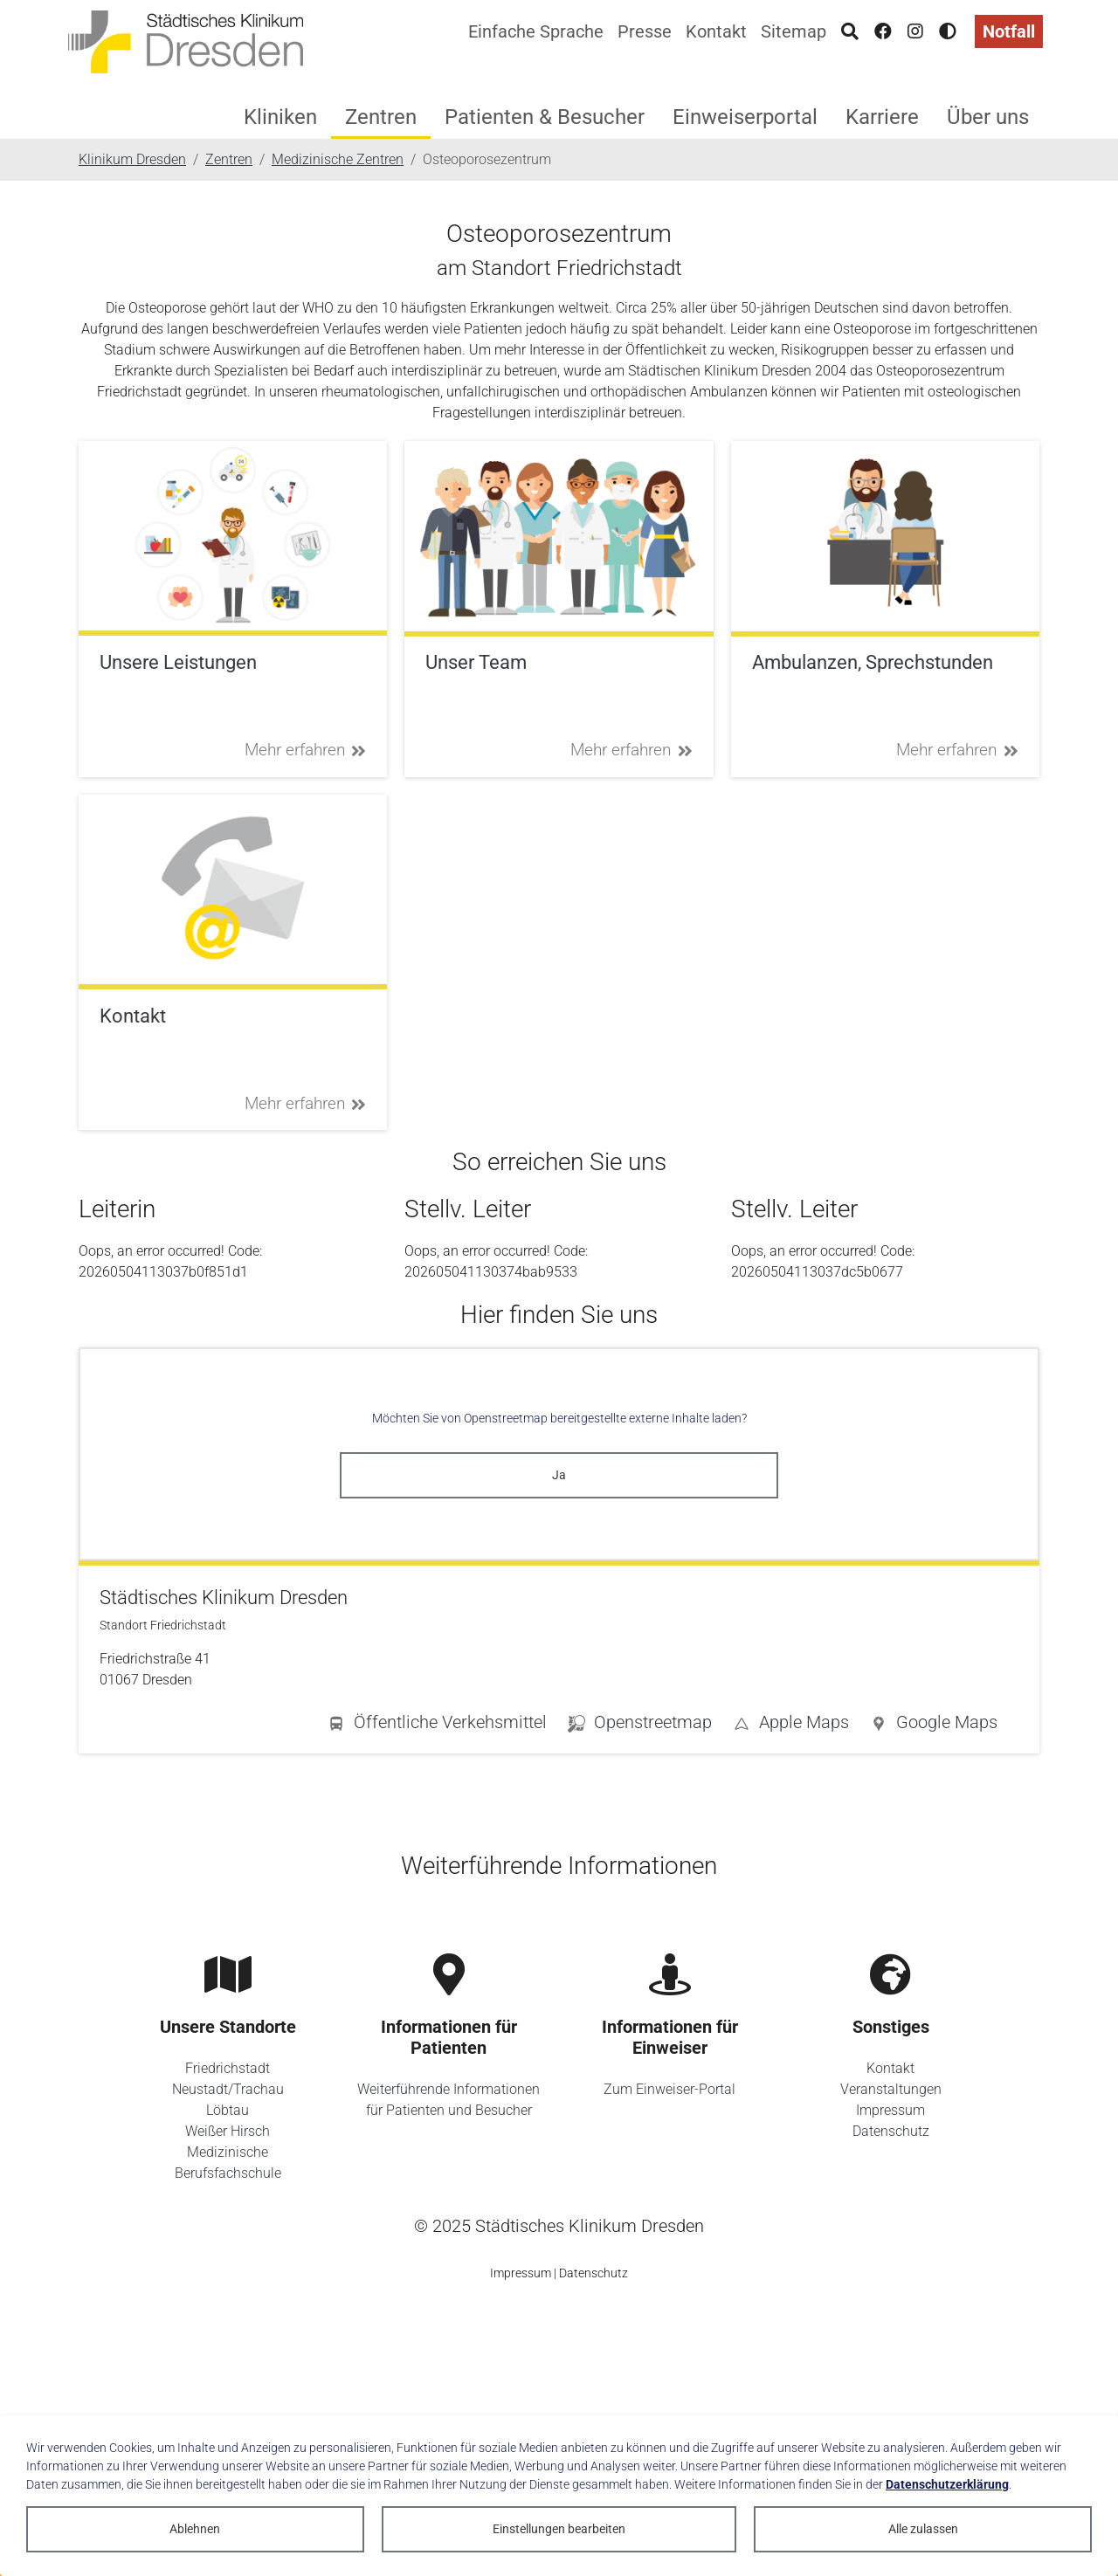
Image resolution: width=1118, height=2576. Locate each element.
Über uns (988, 117)
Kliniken (280, 117)
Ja (559, 1475)
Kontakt (716, 31)
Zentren (381, 117)
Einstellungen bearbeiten (559, 2529)
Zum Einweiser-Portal (669, 2089)
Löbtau (227, 2110)
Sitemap (793, 31)
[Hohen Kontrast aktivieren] (947, 31)
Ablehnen (194, 2529)
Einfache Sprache (536, 31)
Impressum (890, 2110)
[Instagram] (915, 31)
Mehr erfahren (306, 750)
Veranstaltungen (891, 2089)
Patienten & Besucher (545, 117)
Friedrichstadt (227, 2068)
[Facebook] (883, 31)
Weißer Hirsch (227, 2131)
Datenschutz (890, 2131)
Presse (645, 31)
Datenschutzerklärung (947, 2484)
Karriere (882, 117)
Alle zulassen (923, 2529)
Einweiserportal (745, 117)
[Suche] (849, 31)
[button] (933, 1725)
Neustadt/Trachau (228, 2089)
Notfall (1009, 31)
